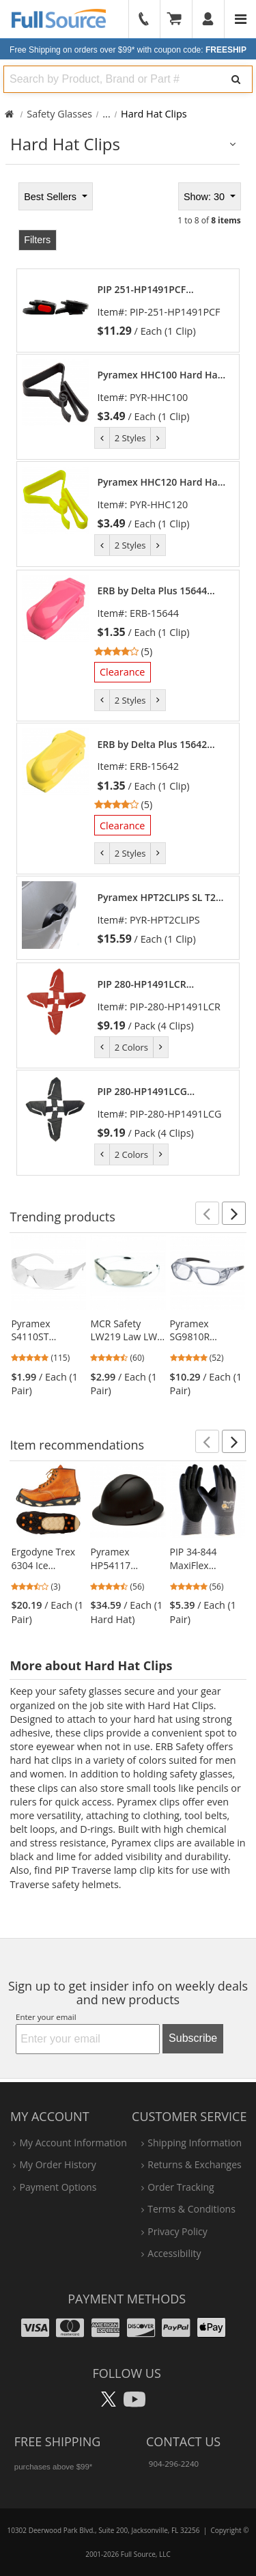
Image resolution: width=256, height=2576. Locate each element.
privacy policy (177, 2231)
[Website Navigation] (240, 19)
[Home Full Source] (9, 113)
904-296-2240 (174, 2464)
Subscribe (193, 2038)
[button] (207, 1213)
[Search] (236, 79)
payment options (57, 2186)
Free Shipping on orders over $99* (128, 50)
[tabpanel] (128, 678)
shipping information (194, 2142)
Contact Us (183, 2441)
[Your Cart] (178, 19)
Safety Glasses (59, 113)
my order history (57, 2164)
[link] (161, 310)
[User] (208, 19)
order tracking (180, 2186)
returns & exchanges (194, 2164)
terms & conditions (191, 2208)
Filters (37, 239)
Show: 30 (205, 196)
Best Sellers (51, 196)
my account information (72, 2142)
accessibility (174, 2253)
